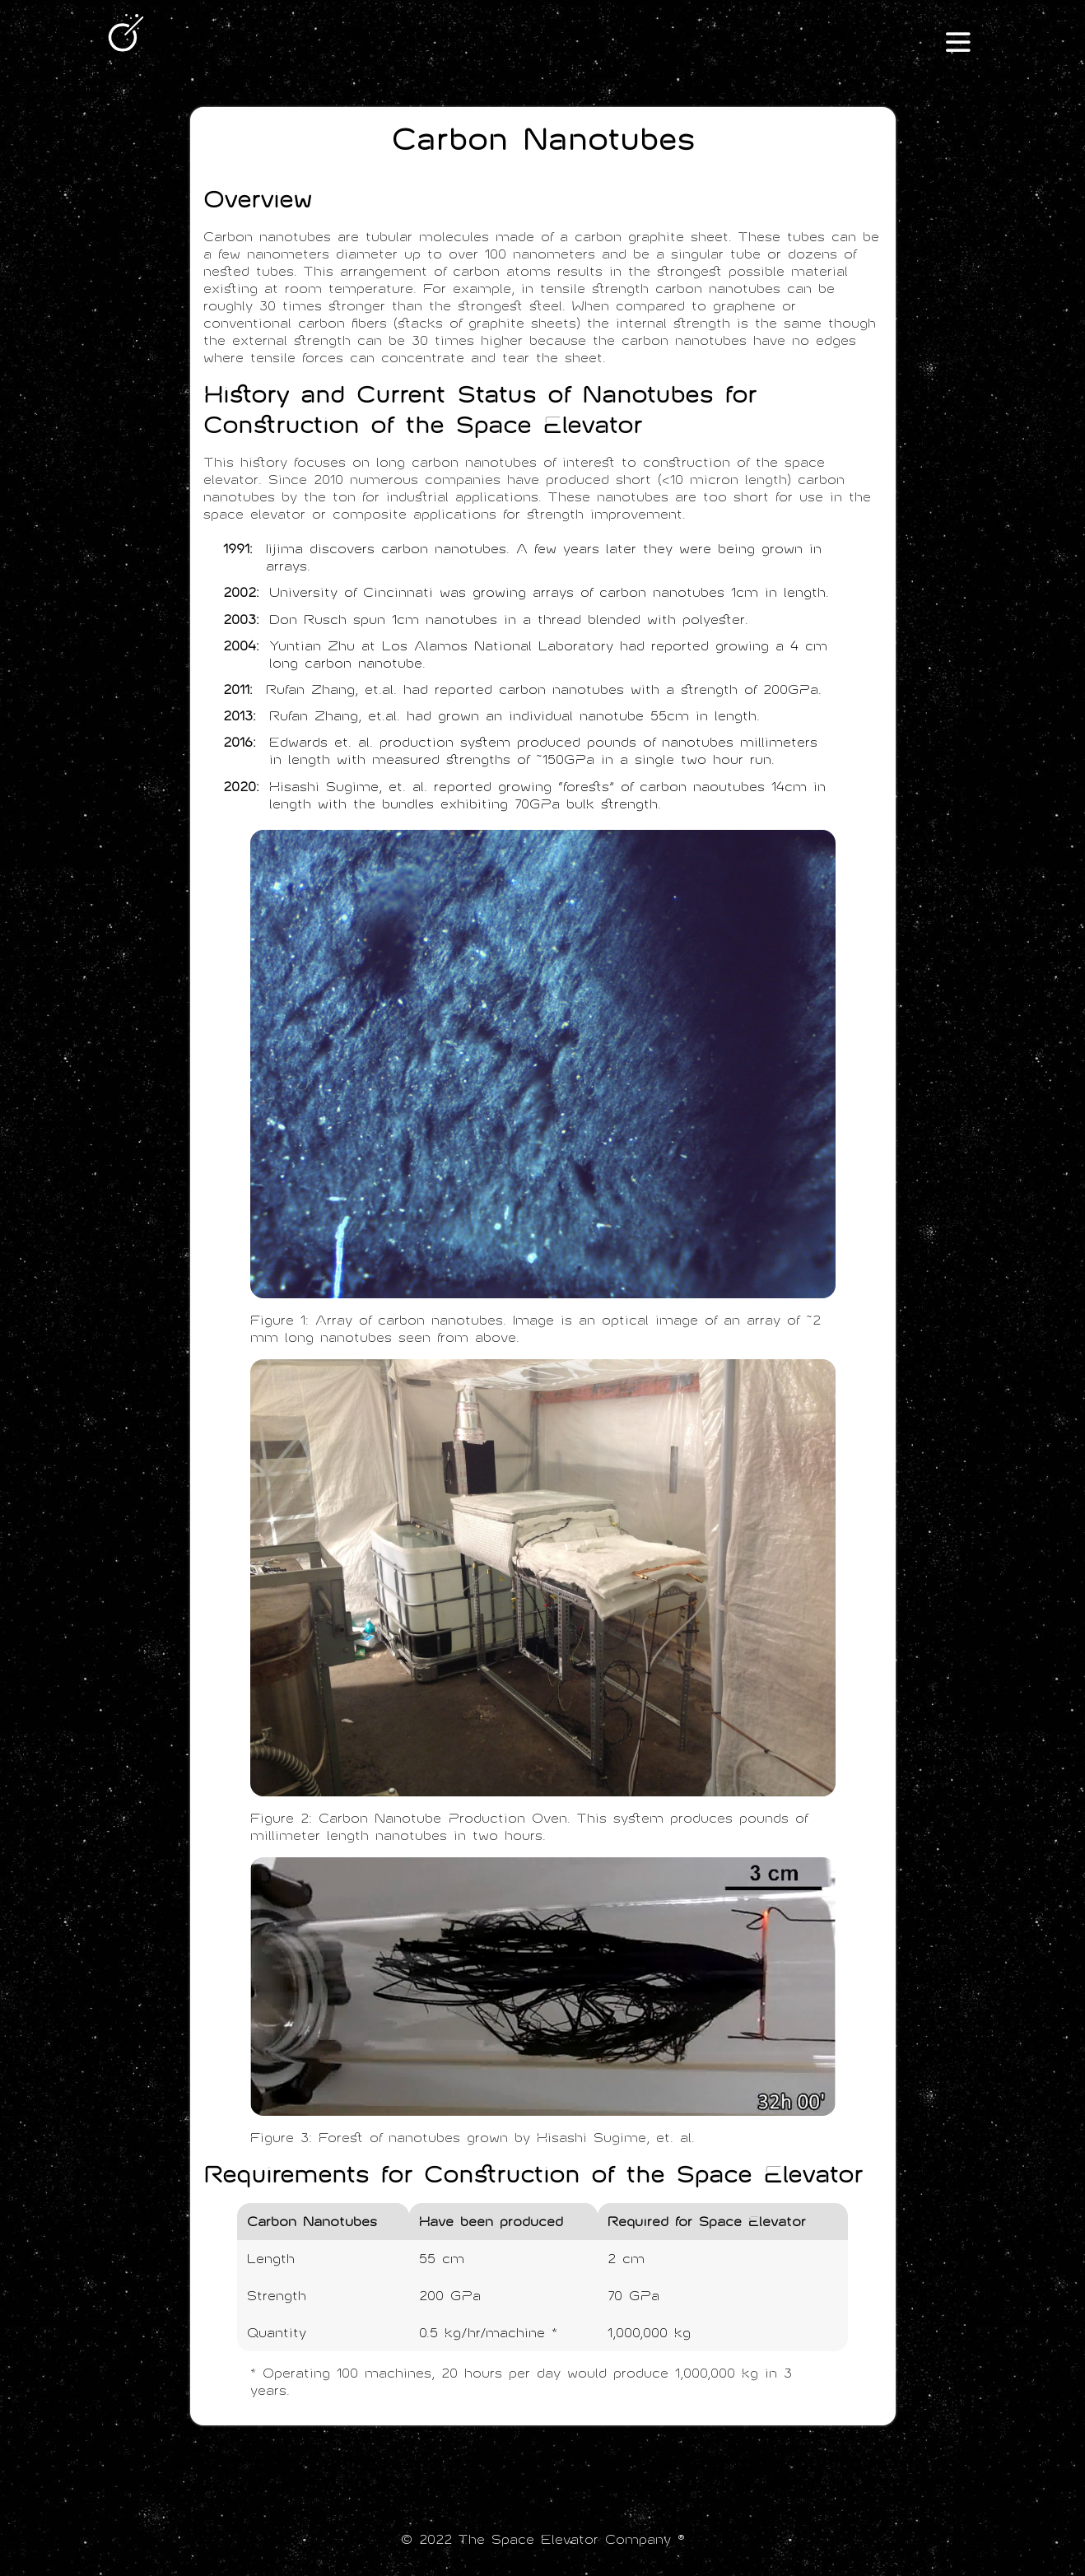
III (957, 42)
